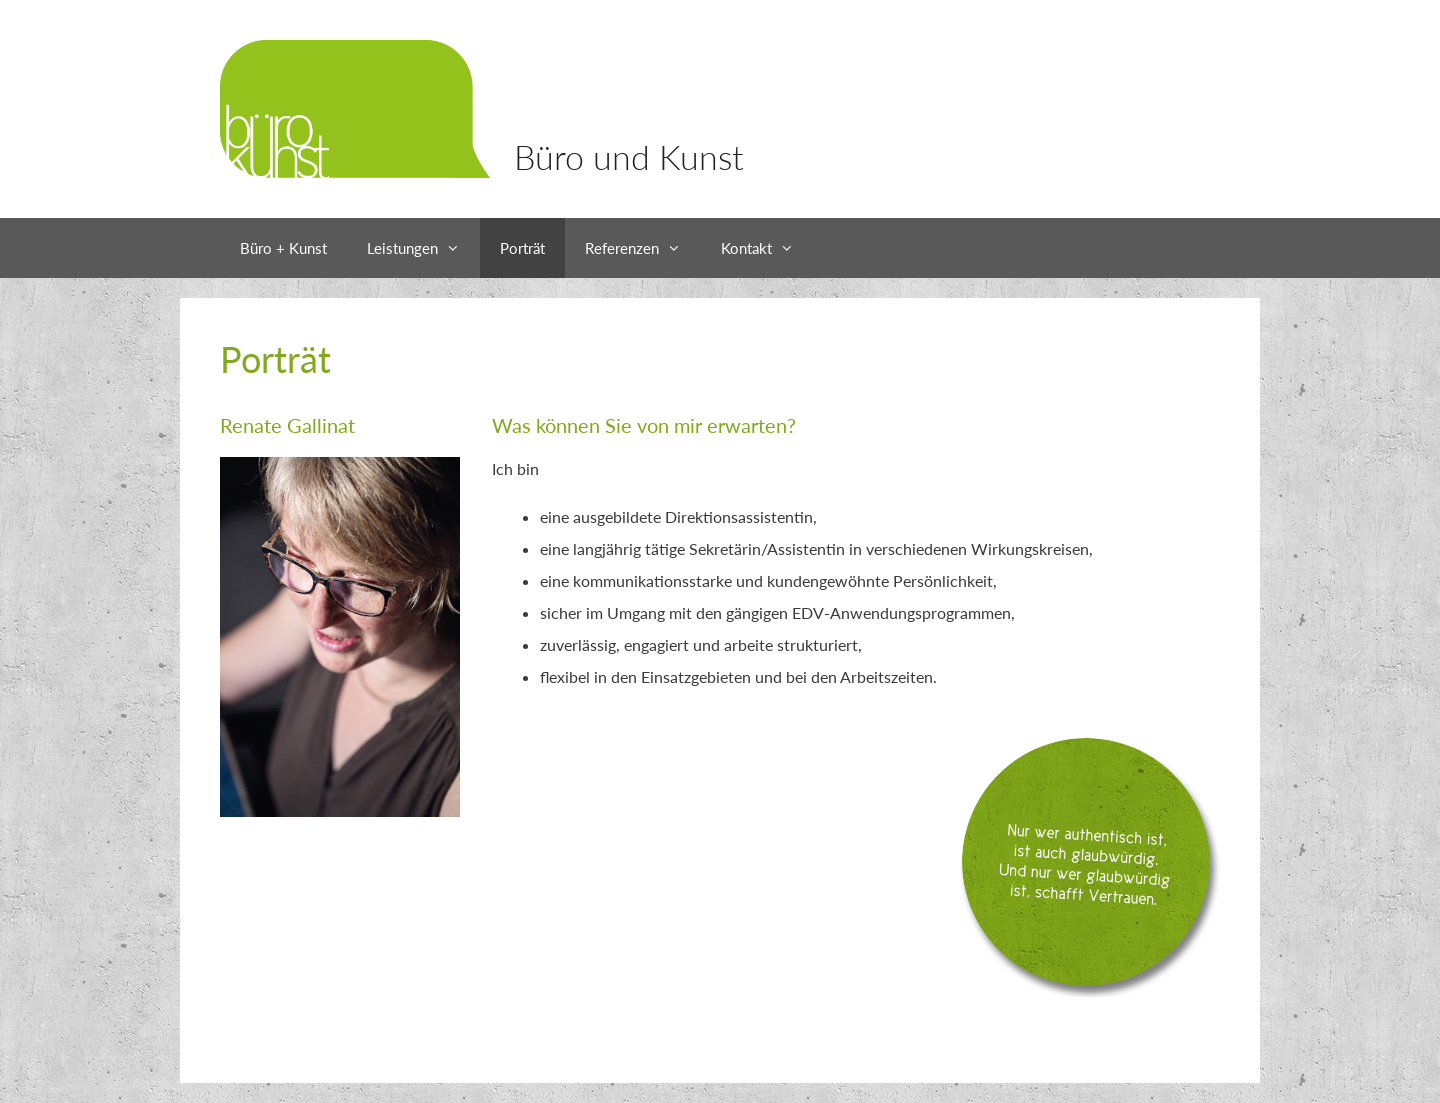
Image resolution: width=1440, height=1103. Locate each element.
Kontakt (767, 248)
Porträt (522, 248)
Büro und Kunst (629, 156)
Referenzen (643, 248)
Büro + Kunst (283, 248)
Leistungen (423, 248)
